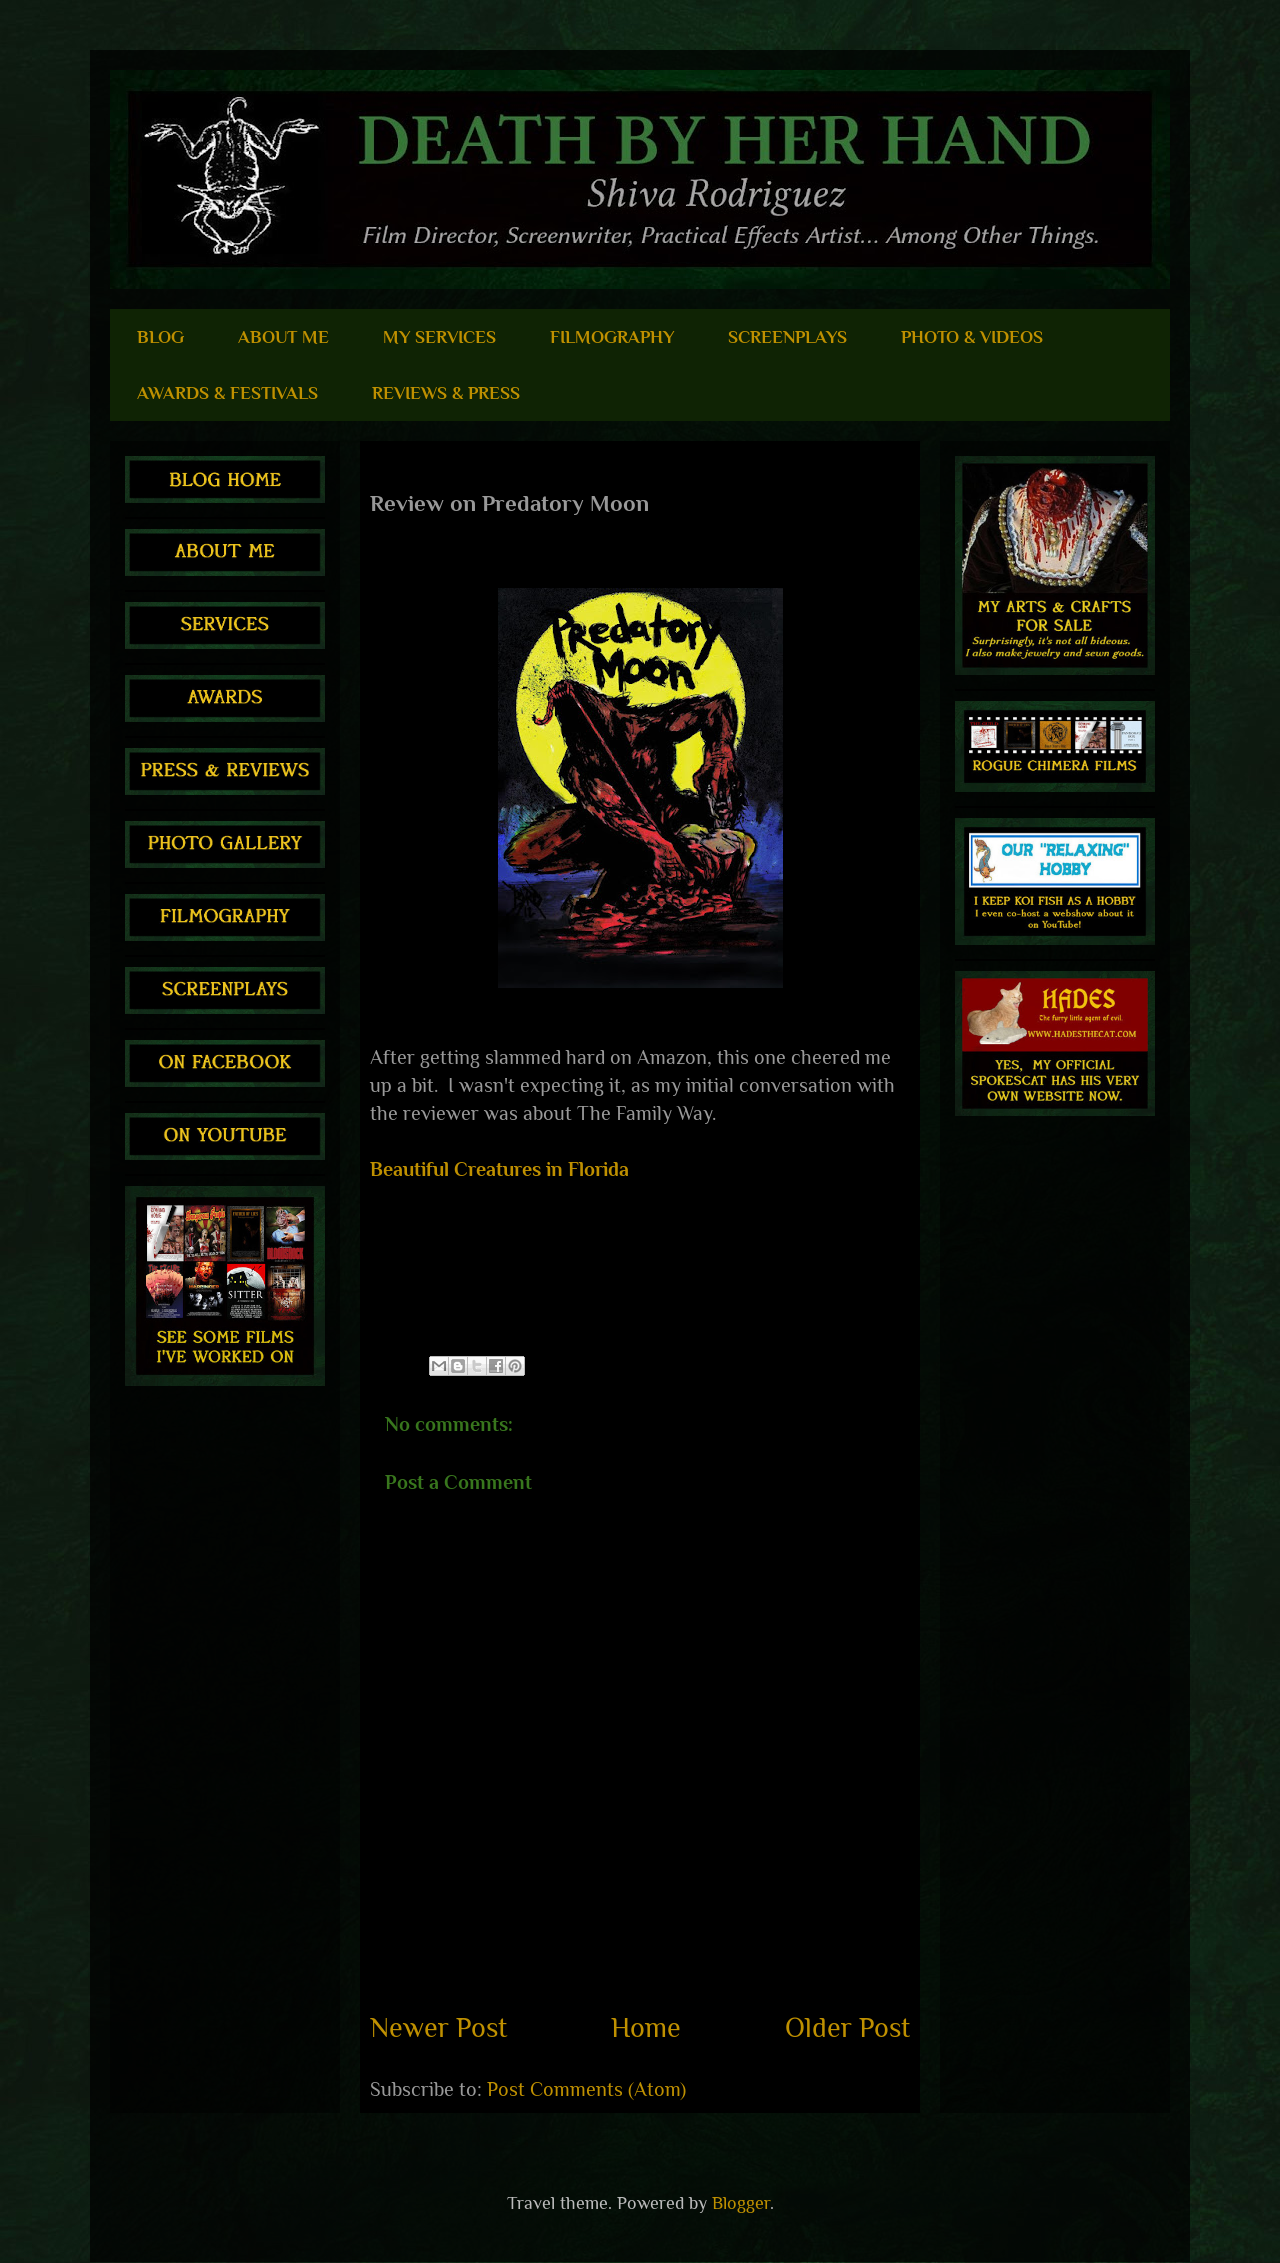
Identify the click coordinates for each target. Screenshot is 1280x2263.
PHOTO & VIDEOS (972, 337)
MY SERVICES (439, 337)
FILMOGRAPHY (612, 337)
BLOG (160, 337)
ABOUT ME (283, 337)
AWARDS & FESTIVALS (227, 393)
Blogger (741, 2203)
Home (646, 2027)
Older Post (847, 2027)
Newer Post (438, 2027)
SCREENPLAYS (787, 337)
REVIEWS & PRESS (446, 393)
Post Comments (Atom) (586, 2089)
